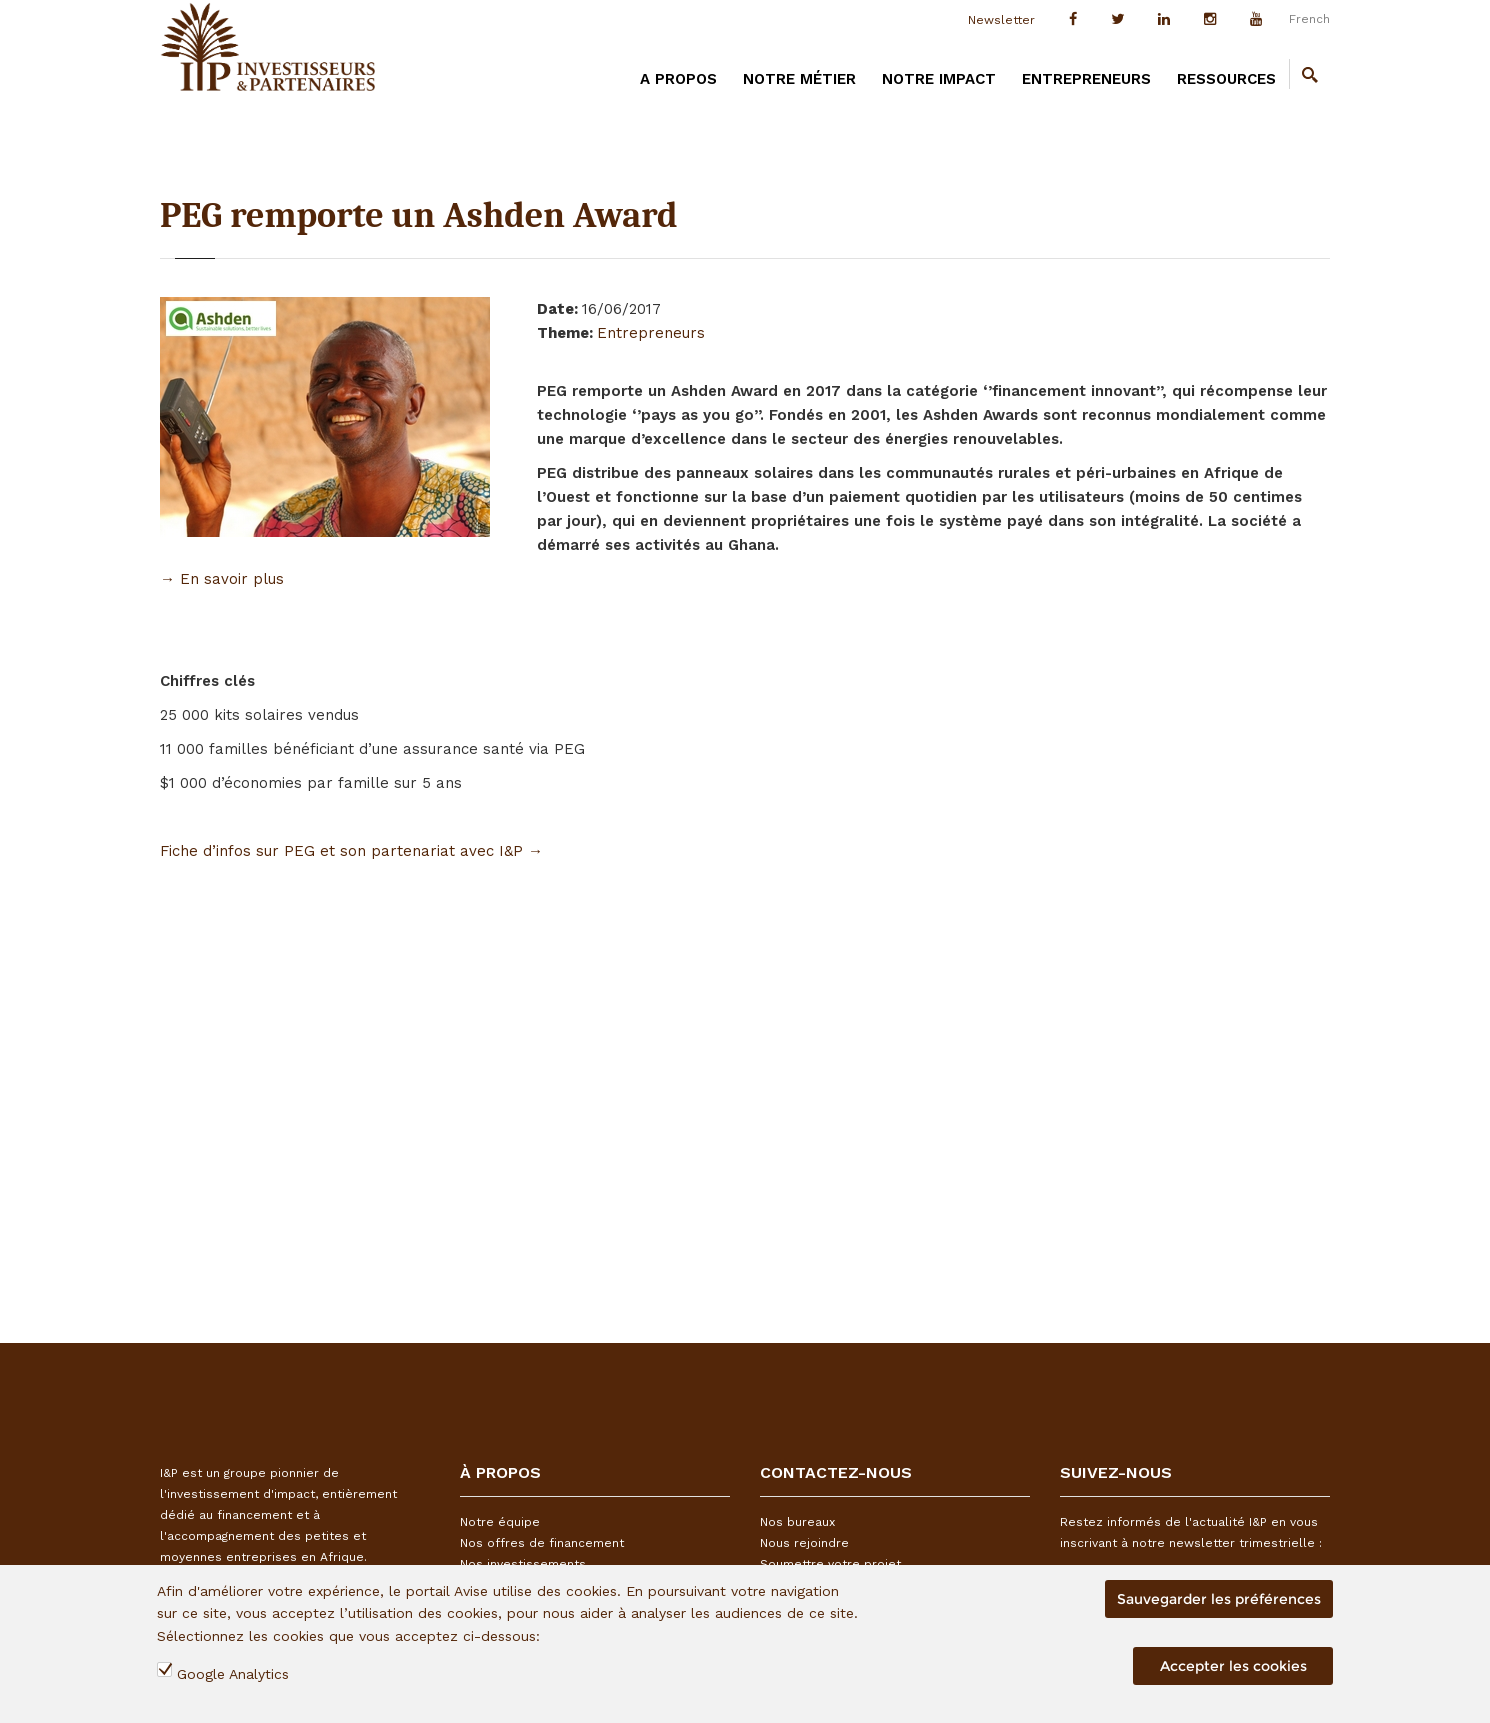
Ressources (1226, 79)
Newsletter (1001, 20)
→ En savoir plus (222, 579)
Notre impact (939, 79)
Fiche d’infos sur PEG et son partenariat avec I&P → (351, 851)
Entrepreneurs (1086, 79)
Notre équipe (500, 1522)
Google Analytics (233, 1674)
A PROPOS (678, 79)
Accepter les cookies (1233, 1666)
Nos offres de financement (542, 1543)
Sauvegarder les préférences (1219, 1599)
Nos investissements (523, 1564)
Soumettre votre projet (830, 1564)
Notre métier (799, 79)
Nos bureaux (797, 1522)
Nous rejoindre (804, 1543)
